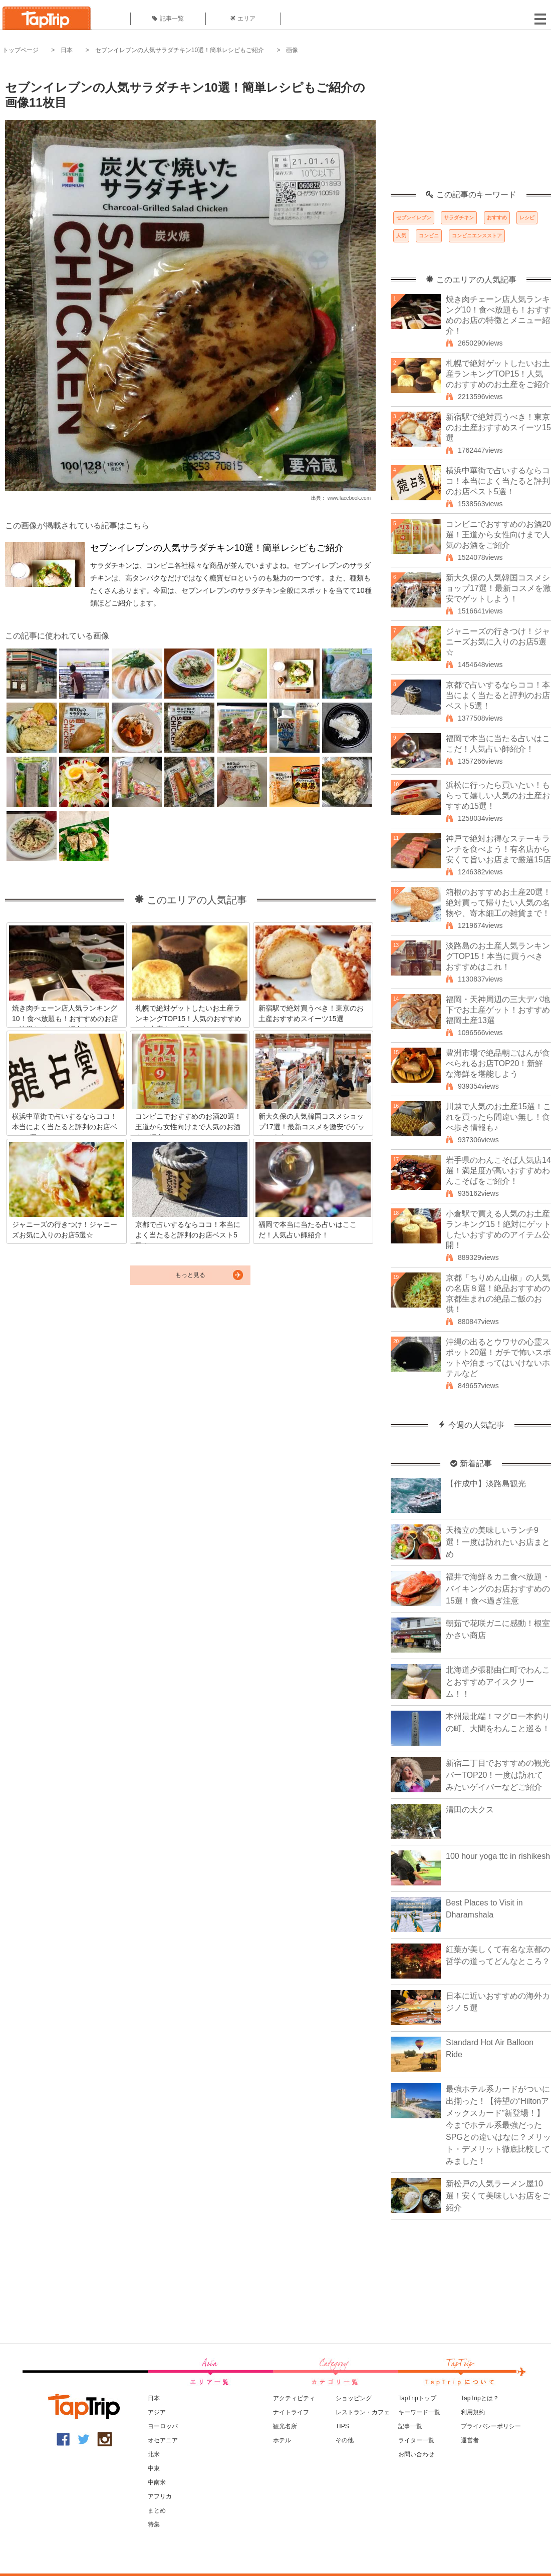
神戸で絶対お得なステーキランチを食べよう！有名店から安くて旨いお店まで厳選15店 (498, 849)
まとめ (157, 2510)
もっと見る (190, 1274)
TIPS (342, 2426)
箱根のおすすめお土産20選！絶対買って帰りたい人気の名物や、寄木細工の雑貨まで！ (498, 902)
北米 (154, 2454)
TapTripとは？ (480, 2398)
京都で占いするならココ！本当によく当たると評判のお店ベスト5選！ (498, 695)
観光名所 (285, 2426)
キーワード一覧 (419, 2412)
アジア (157, 2412)
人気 (401, 235)
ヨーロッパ (163, 2426)
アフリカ (160, 2496)
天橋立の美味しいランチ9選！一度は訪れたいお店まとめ (498, 1542)
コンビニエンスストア (477, 235)
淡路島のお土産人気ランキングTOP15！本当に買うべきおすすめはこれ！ (498, 956)
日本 (67, 50)
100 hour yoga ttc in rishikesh (498, 1856)
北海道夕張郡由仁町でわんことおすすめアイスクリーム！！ (498, 1682)
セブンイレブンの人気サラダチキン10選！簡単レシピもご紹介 (179, 50)
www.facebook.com (349, 498)
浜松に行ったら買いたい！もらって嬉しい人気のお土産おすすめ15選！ (498, 795)
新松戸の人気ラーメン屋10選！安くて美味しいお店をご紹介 (498, 2195)
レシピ (526, 217)
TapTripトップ (417, 2398)
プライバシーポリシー (491, 2426)
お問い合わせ (416, 2454)
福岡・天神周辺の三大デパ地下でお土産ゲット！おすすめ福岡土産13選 (498, 1010)
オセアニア (163, 2440)
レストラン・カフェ (363, 2412)
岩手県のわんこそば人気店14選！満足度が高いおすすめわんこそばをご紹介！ (498, 1170)
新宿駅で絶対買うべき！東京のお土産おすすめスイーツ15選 (498, 427)
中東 (154, 2468)
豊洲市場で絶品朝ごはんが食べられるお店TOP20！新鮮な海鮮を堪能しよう (498, 1063)
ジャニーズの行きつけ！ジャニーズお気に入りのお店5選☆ (498, 642)
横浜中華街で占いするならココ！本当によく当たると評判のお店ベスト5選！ (498, 481)
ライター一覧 (416, 2440)
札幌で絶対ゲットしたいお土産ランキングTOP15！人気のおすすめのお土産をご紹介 (498, 374)
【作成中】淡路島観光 (486, 1483)
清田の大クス (470, 1809)
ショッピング (354, 2398)
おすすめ (497, 217)
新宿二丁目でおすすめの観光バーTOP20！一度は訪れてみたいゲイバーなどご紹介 (498, 1775)
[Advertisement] (471, 127)
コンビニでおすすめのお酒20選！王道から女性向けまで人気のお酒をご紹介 (498, 534)
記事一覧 (168, 18)
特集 (154, 2524)
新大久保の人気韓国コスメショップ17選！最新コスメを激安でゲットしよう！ (498, 588)
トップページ (21, 50)
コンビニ (429, 235)
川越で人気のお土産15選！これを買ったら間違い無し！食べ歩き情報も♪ (498, 1117)
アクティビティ (294, 2398)
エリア (242, 18)
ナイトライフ (291, 2412)
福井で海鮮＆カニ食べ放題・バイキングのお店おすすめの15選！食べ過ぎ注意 (498, 1588)
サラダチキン (459, 217)
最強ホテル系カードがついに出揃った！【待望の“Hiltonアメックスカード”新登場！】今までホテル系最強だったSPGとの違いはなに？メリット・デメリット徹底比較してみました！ (498, 2125)
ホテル (282, 2440)
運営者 (470, 2440)
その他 (345, 2440)
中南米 (157, 2482)
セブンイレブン (413, 217)
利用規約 (473, 2412)
